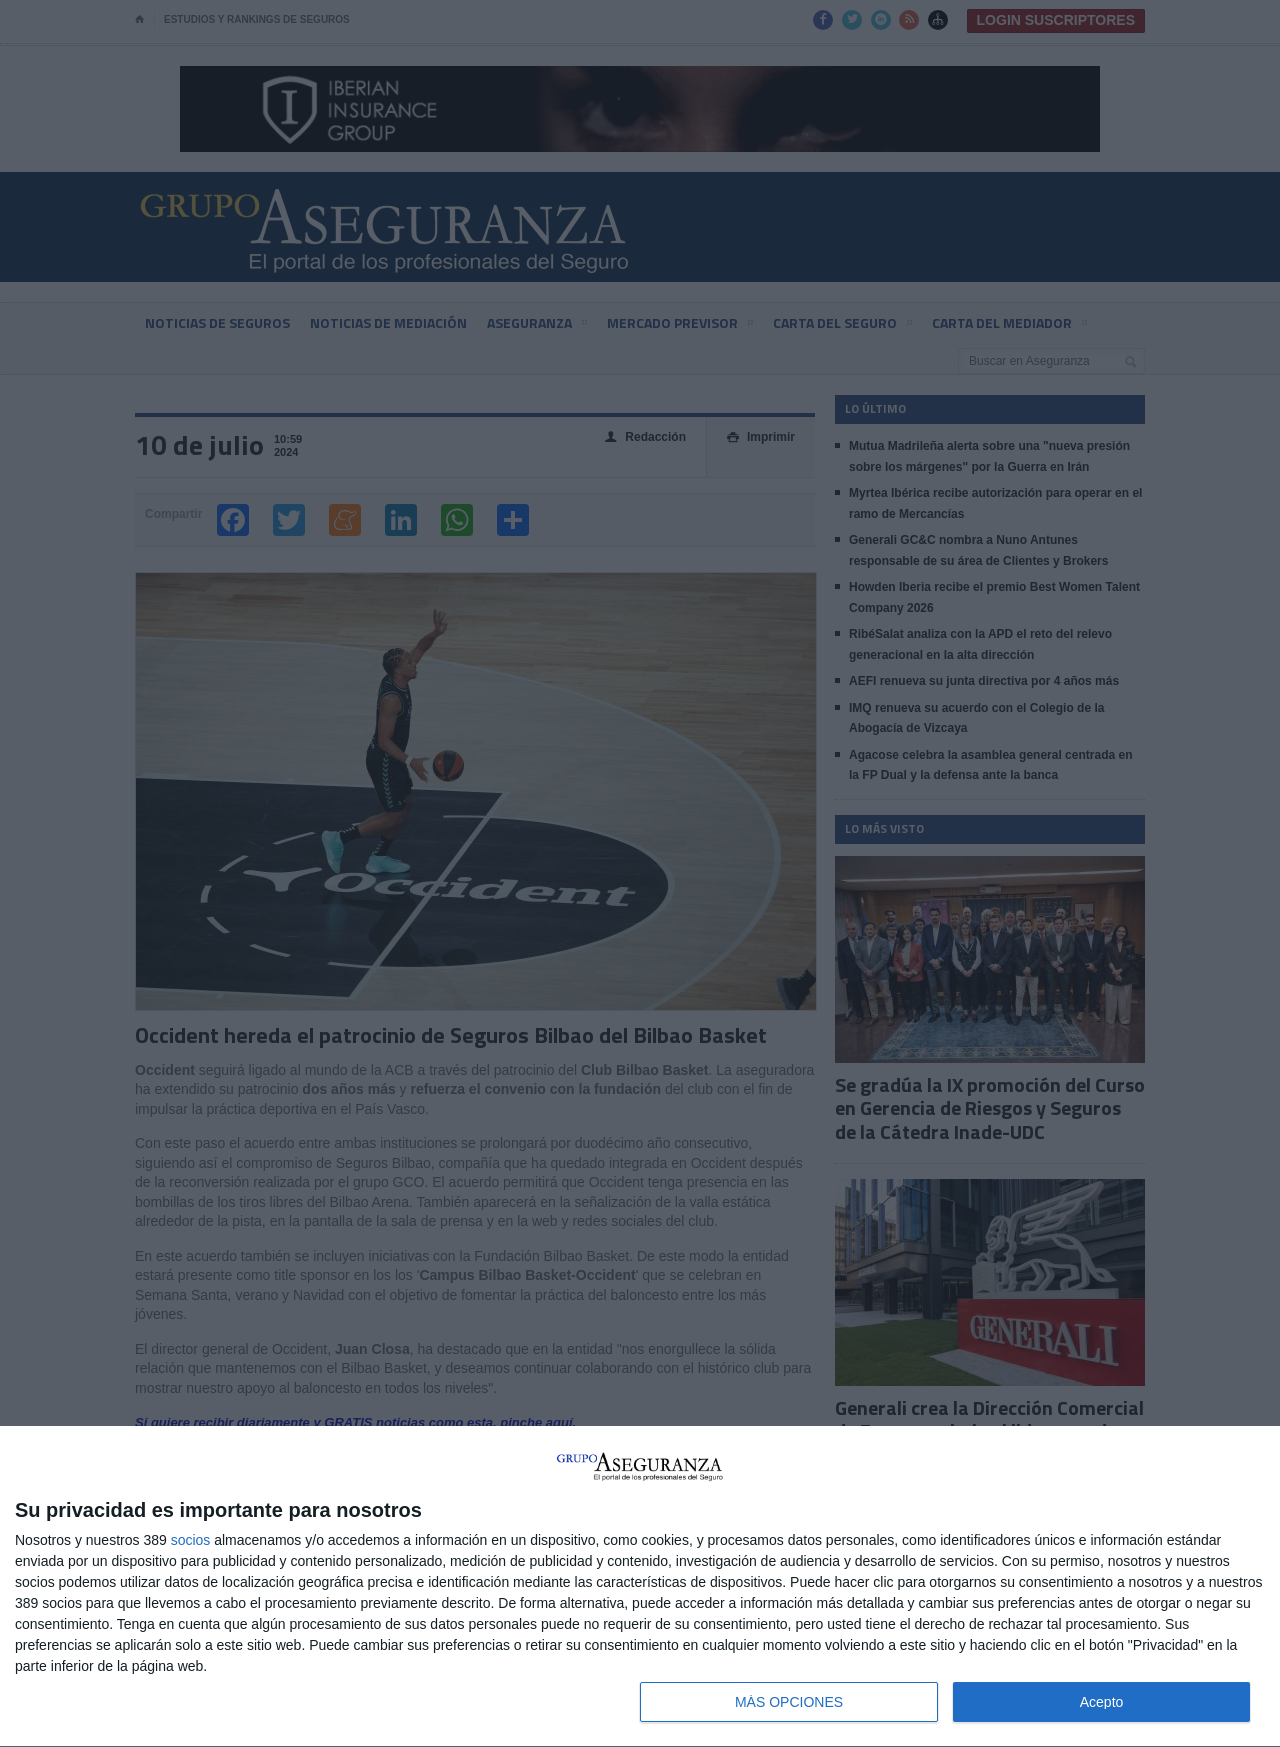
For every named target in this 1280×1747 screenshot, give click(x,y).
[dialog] (640, 1587)
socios (191, 1540)
